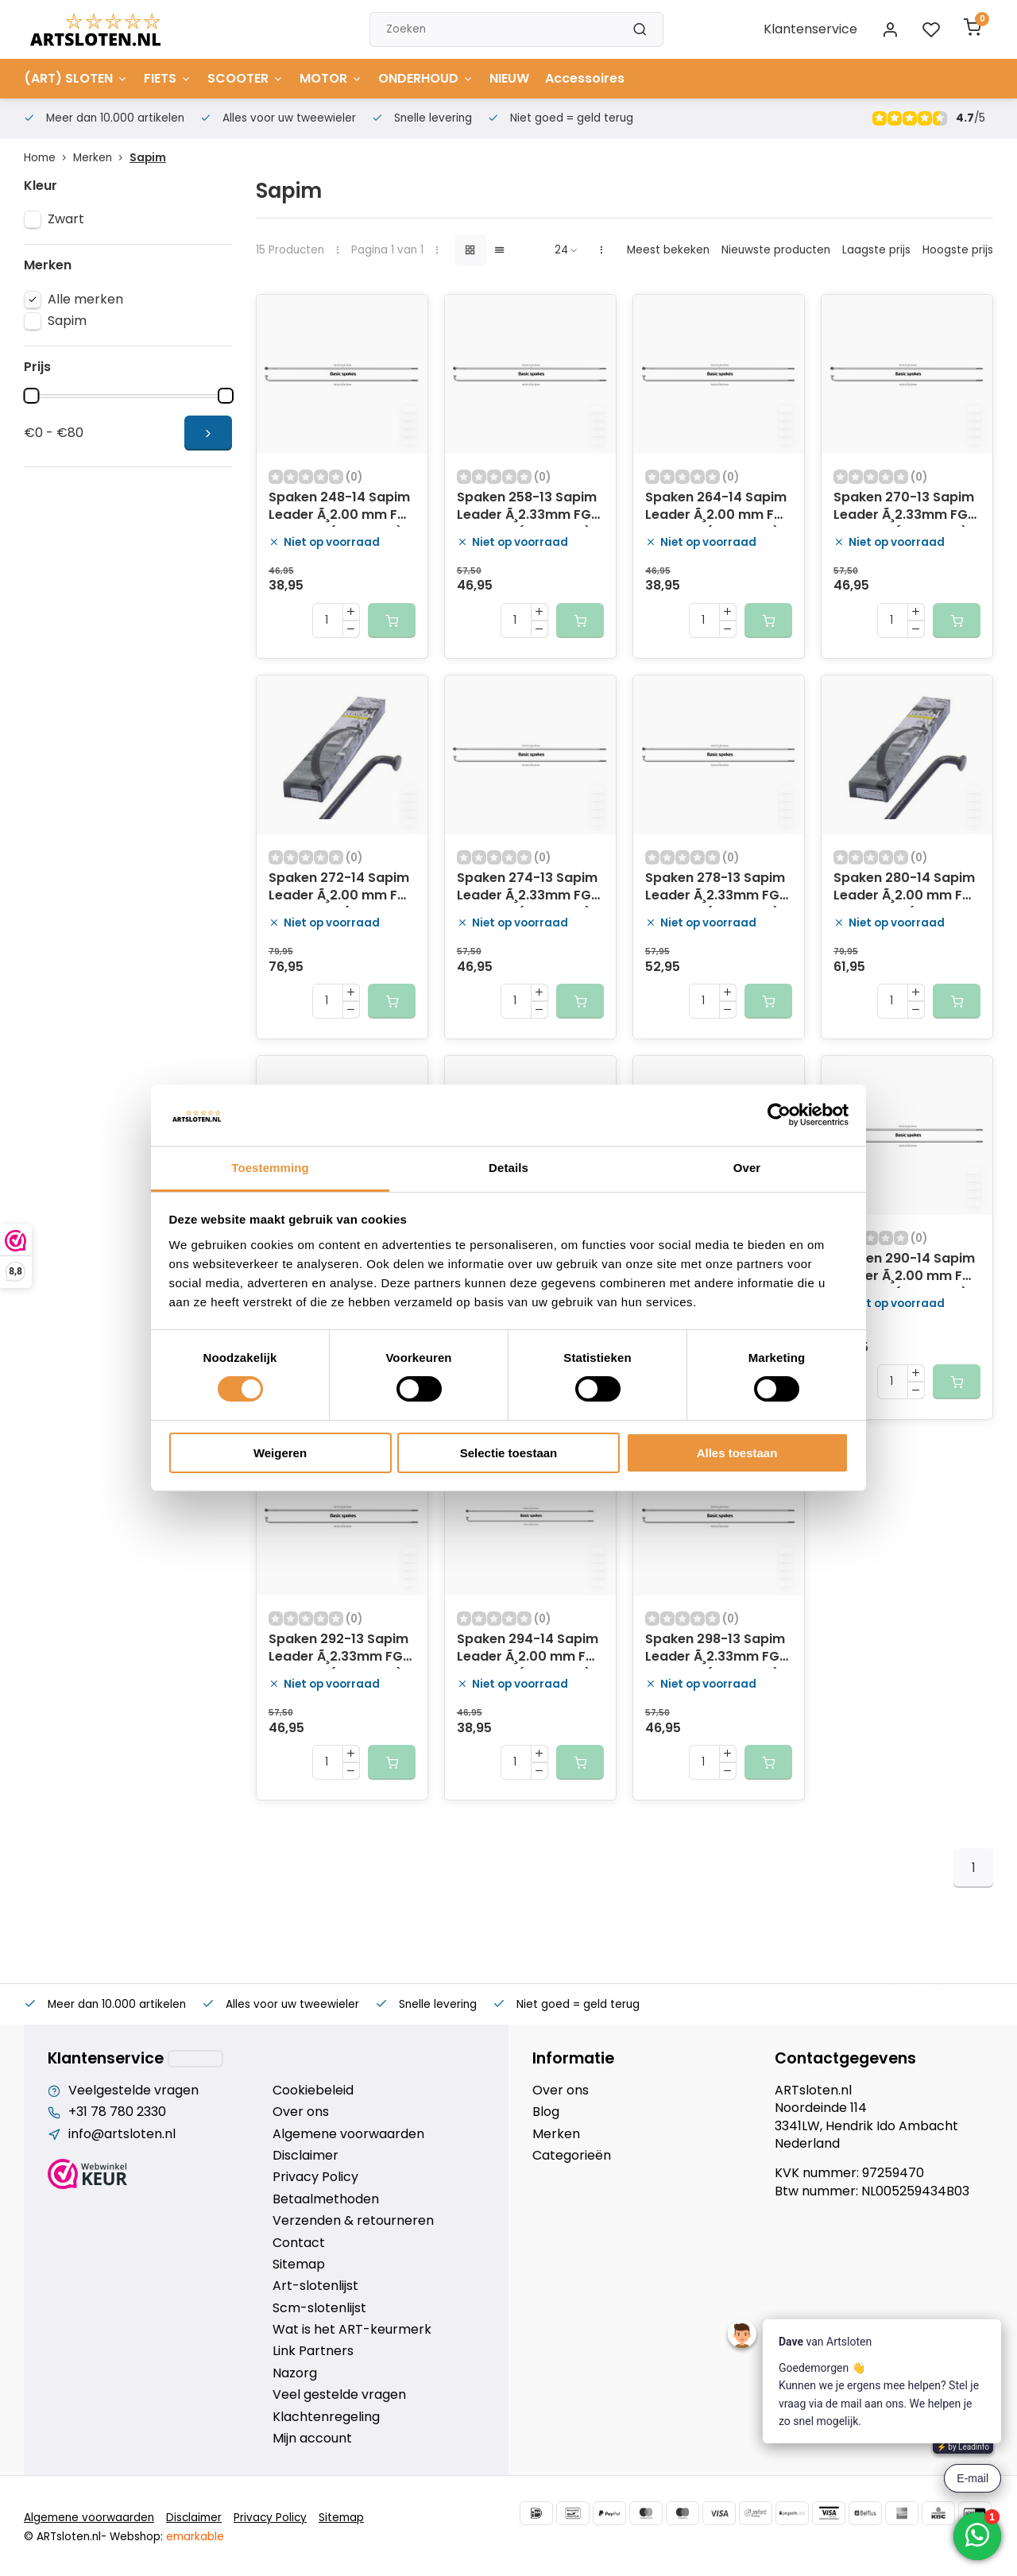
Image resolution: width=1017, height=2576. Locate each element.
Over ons (301, 2112)
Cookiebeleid (313, 2090)
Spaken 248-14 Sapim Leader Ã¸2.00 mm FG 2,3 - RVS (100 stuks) (339, 508)
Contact (299, 2243)
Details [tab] (508, 1167)
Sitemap (299, 2264)
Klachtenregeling (326, 2417)
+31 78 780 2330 (117, 2112)
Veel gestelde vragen (339, 2395)
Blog (545, 2112)
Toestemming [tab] (270, 1167)
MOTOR (331, 78)
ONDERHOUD (426, 78)
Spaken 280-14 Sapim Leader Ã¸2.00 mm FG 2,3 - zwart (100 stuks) (904, 888)
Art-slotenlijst (315, 2286)
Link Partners (313, 2351)
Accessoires (585, 78)
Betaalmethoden (326, 2199)
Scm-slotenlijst (319, 2308)
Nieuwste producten (775, 249)
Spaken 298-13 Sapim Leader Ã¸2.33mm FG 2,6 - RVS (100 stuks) (715, 1649)
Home (48, 157)
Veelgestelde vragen (133, 2090)
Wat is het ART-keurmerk (352, 2329)
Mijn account (312, 2438)
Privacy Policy (315, 2177)
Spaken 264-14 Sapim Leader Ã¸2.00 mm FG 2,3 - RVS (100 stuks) (716, 508)
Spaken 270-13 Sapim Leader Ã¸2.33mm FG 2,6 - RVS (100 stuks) (903, 508)
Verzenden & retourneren (353, 2221)
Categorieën (571, 2155)
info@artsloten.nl (122, 2134)
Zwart (66, 219)
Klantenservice (810, 29)
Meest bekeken (668, 249)
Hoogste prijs (957, 249)
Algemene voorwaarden (348, 2134)
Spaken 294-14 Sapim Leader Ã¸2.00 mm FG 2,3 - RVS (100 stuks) (527, 1649)
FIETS (167, 78)
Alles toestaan (737, 1453)
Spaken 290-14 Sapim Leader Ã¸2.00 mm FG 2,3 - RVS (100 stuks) (904, 1269)
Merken (101, 157)
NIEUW (509, 78)
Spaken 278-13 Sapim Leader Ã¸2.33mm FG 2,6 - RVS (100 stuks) (715, 888)
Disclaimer (305, 2155)
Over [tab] (747, 1167)
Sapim (148, 157)
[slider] (31, 396)
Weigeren (280, 1453)
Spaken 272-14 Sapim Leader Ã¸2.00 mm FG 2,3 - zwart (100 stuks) (339, 888)
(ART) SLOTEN (76, 78)
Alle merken (85, 299)
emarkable (195, 2536)
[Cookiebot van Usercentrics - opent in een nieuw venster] (779, 1115)
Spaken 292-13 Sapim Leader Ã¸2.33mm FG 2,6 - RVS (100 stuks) (338, 1649)
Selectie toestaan (509, 1453)
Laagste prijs (876, 249)
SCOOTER (245, 78)
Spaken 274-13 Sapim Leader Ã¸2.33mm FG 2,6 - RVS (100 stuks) (527, 888)
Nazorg (295, 2373)
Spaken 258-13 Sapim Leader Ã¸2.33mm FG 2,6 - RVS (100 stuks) (527, 508)
